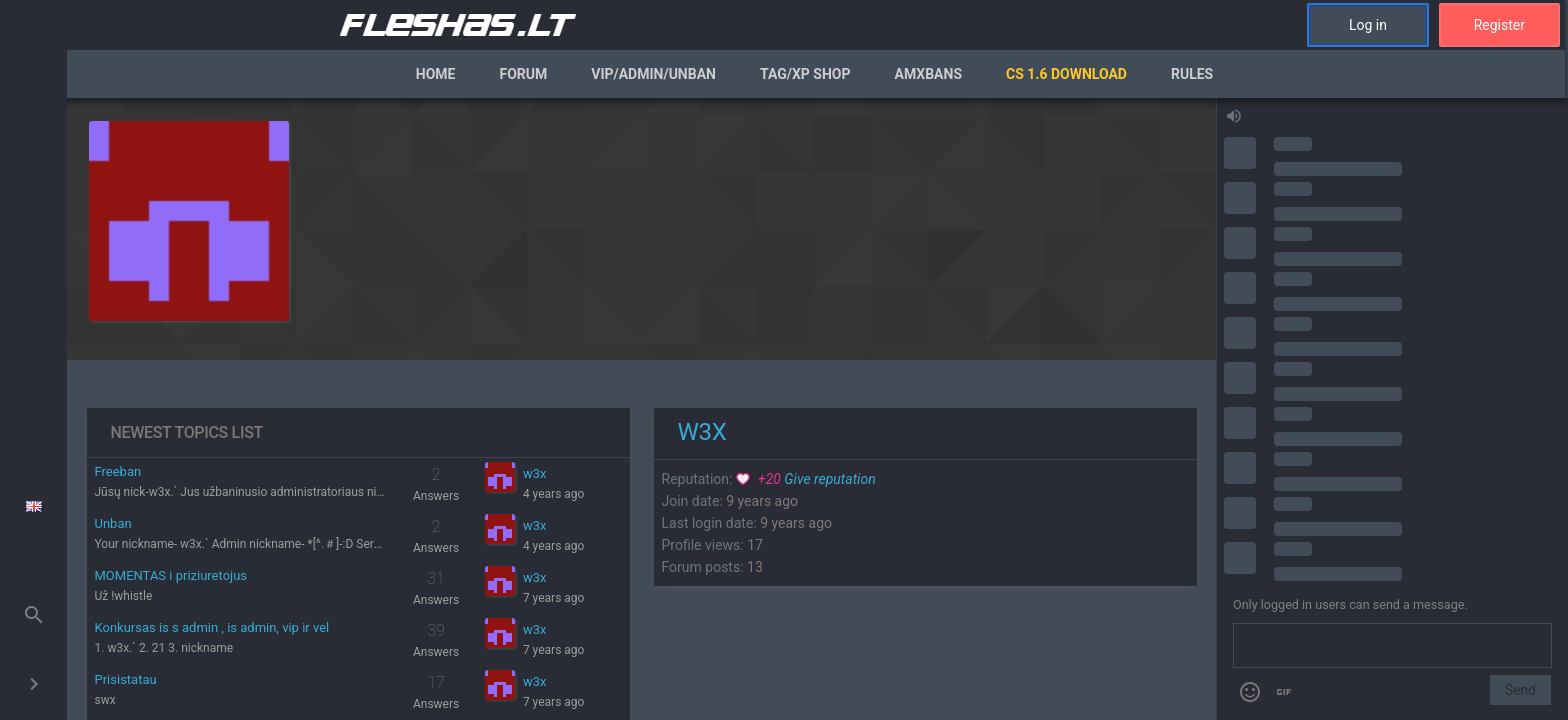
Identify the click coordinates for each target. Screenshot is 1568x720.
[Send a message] (1392, 646)
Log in (1368, 25)
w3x (535, 473)
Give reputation (806, 479)
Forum (523, 74)
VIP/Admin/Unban (653, 74)
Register (1499, 25)
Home (436, 74)
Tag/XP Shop (805, 74)
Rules (1192, 74)
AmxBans (929, 74)
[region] (641, 409)
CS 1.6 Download (1066, 74)
